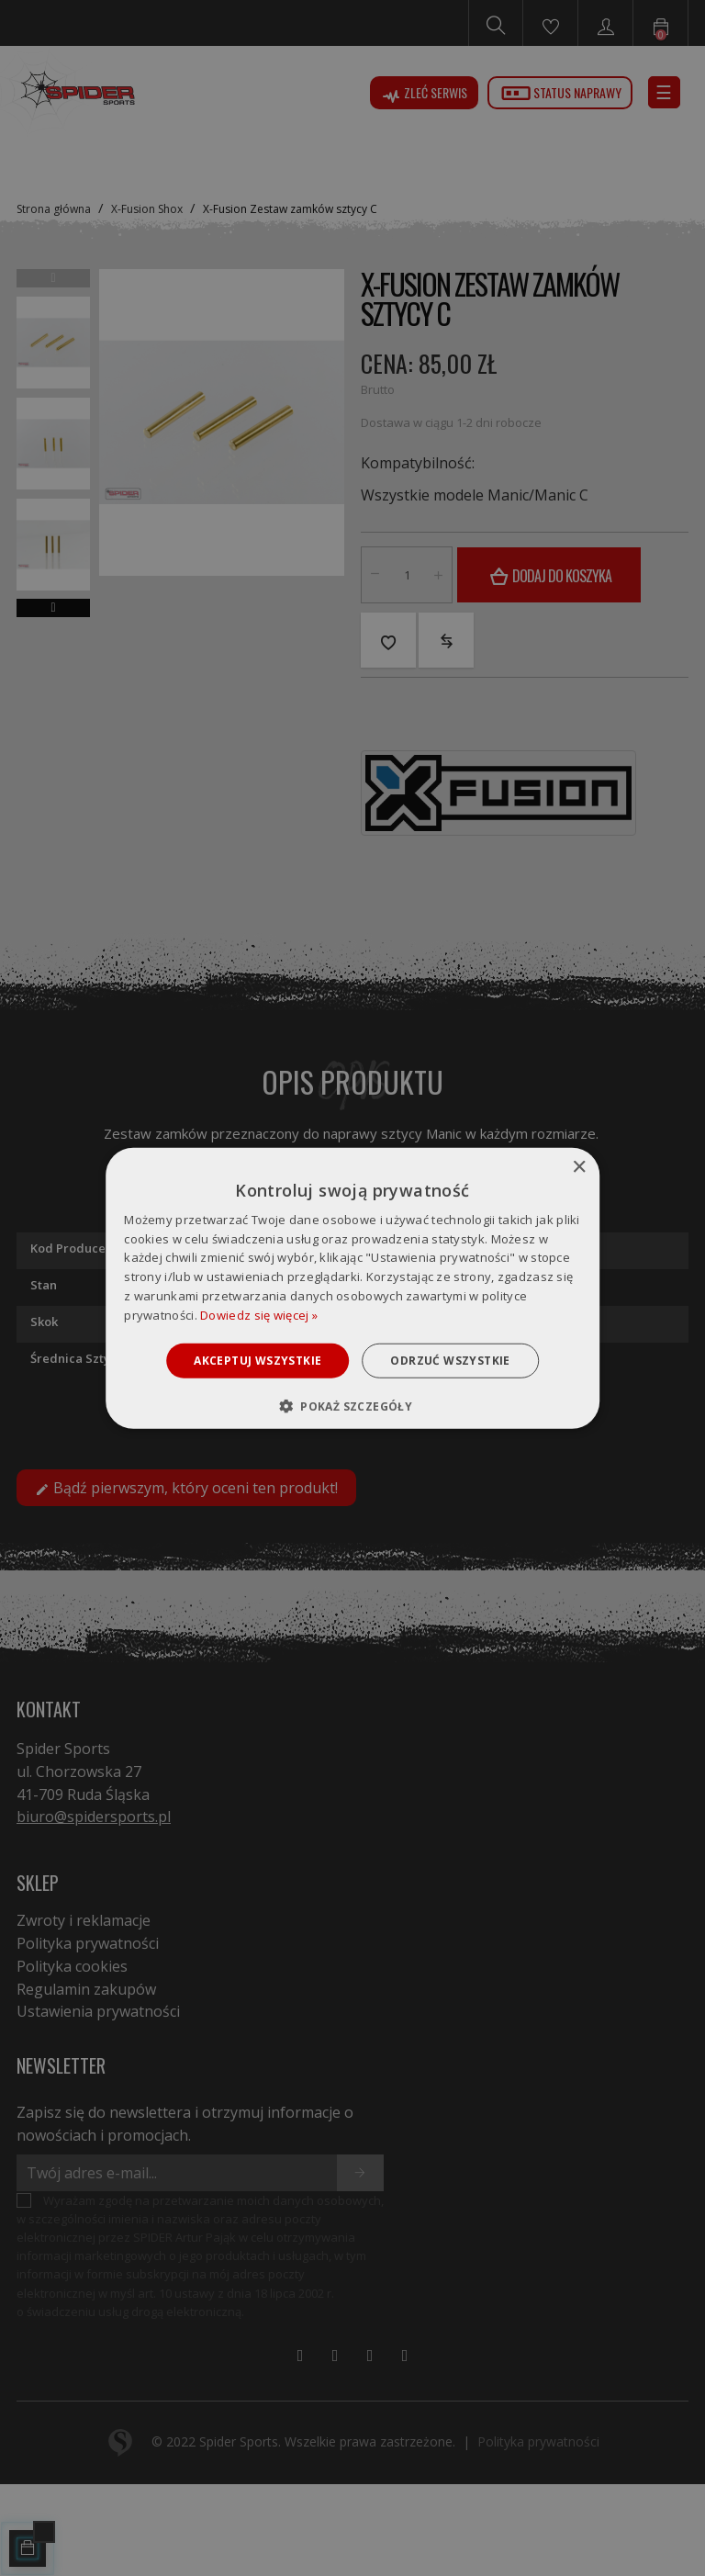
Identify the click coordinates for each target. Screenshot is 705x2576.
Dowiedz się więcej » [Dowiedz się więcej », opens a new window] (259, 1315)
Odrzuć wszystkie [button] (449, 1359)
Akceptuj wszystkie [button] (257, 1359)
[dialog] (352, 1288)
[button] (352, 1406)
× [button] (579, 1167)
